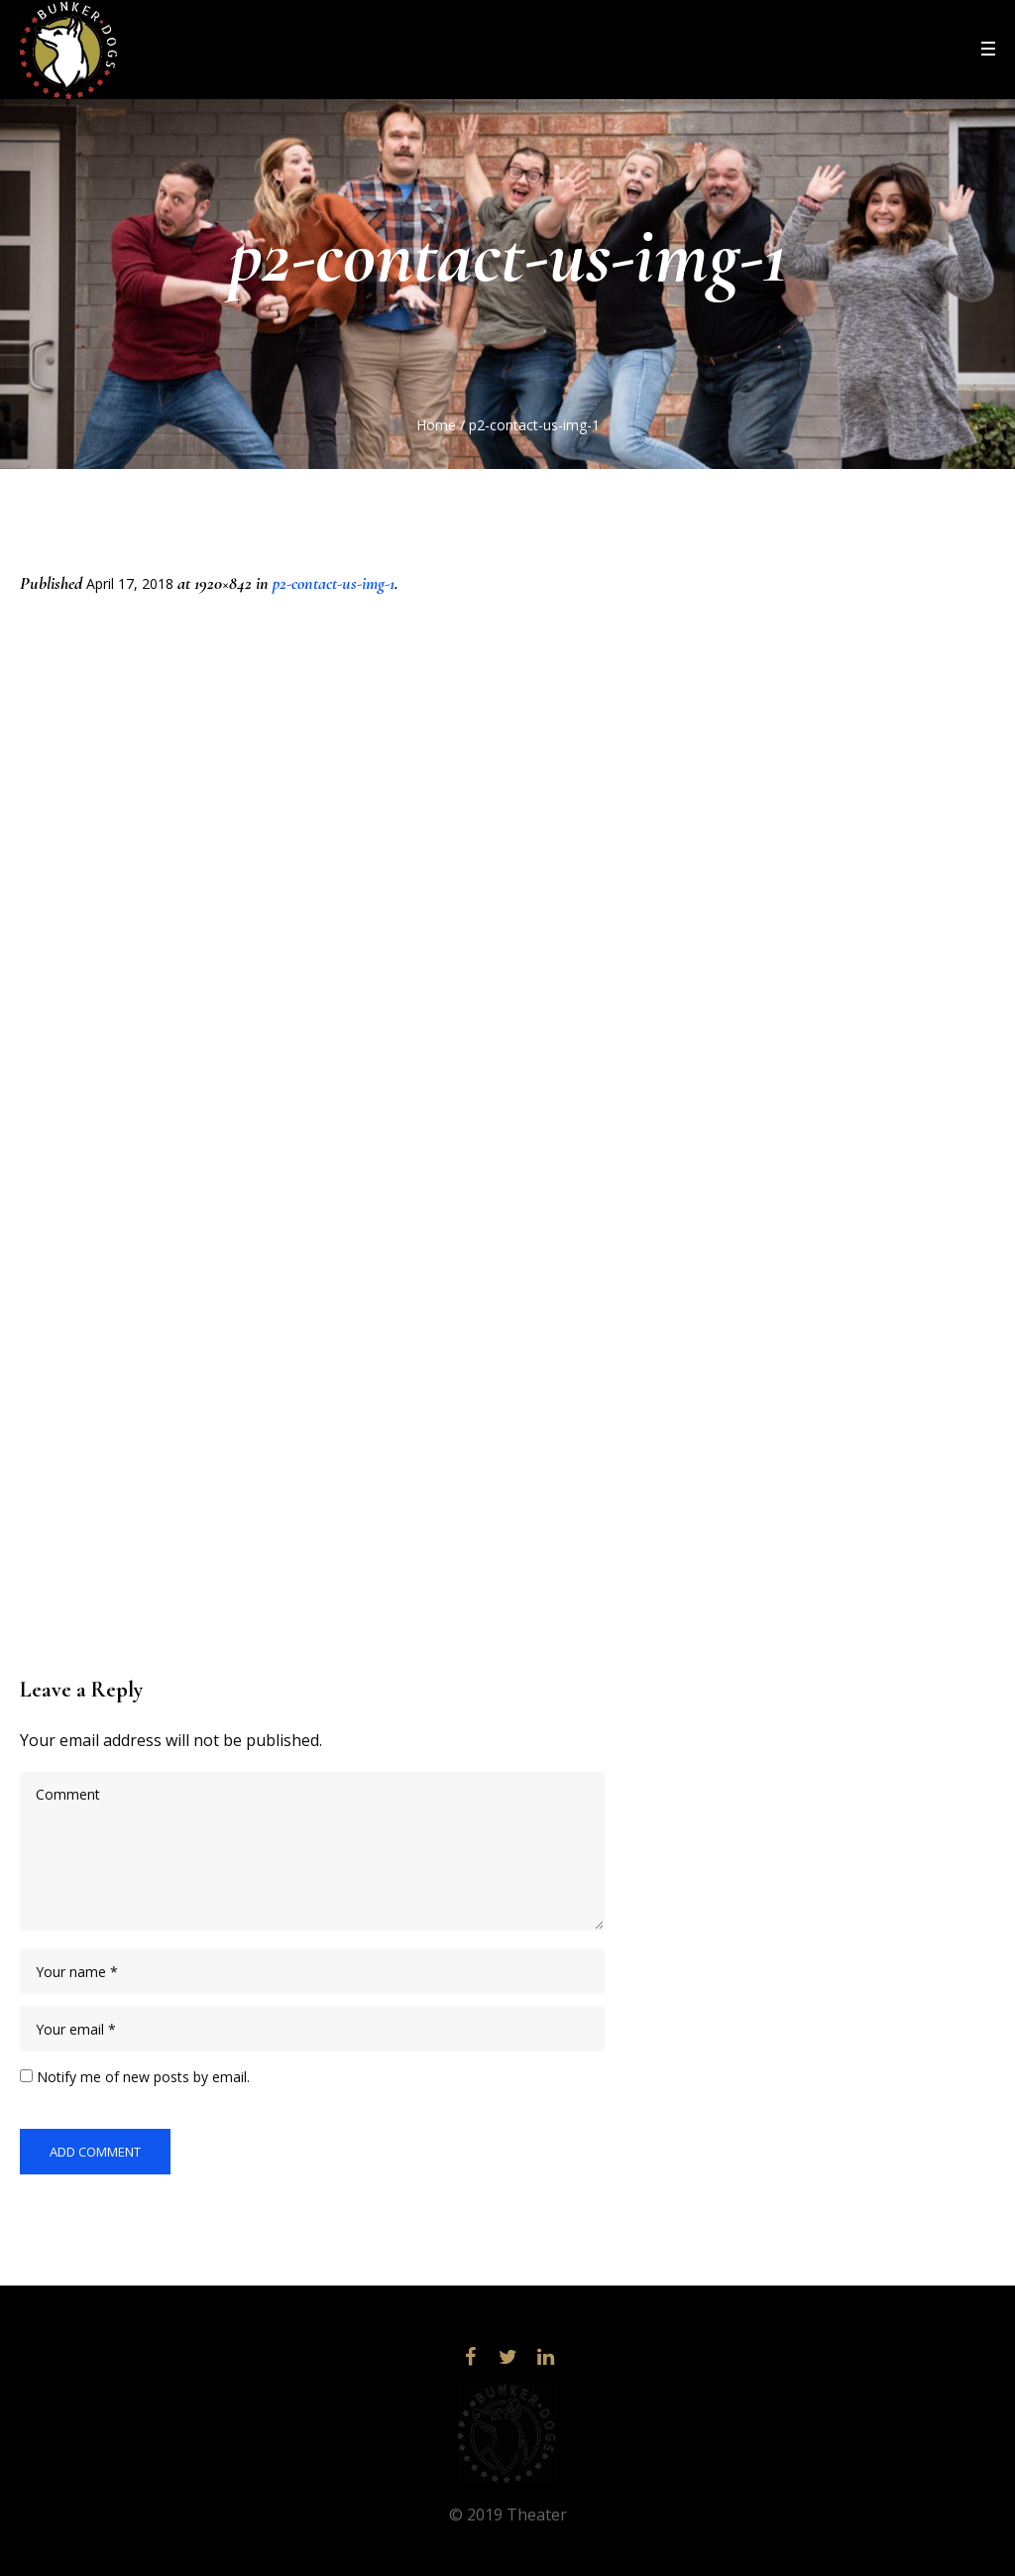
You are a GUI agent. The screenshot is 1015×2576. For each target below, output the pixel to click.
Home (436, 424)
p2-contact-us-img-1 (334, 583)
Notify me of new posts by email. (143, 2076)
